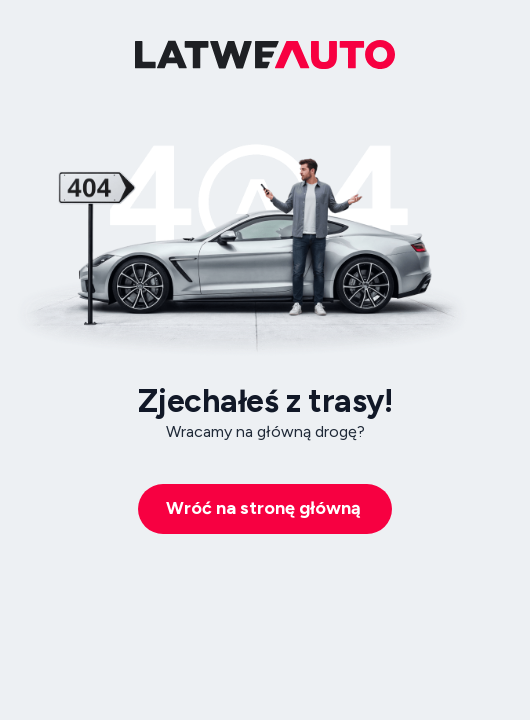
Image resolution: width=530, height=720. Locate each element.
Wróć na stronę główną (263, 508)
